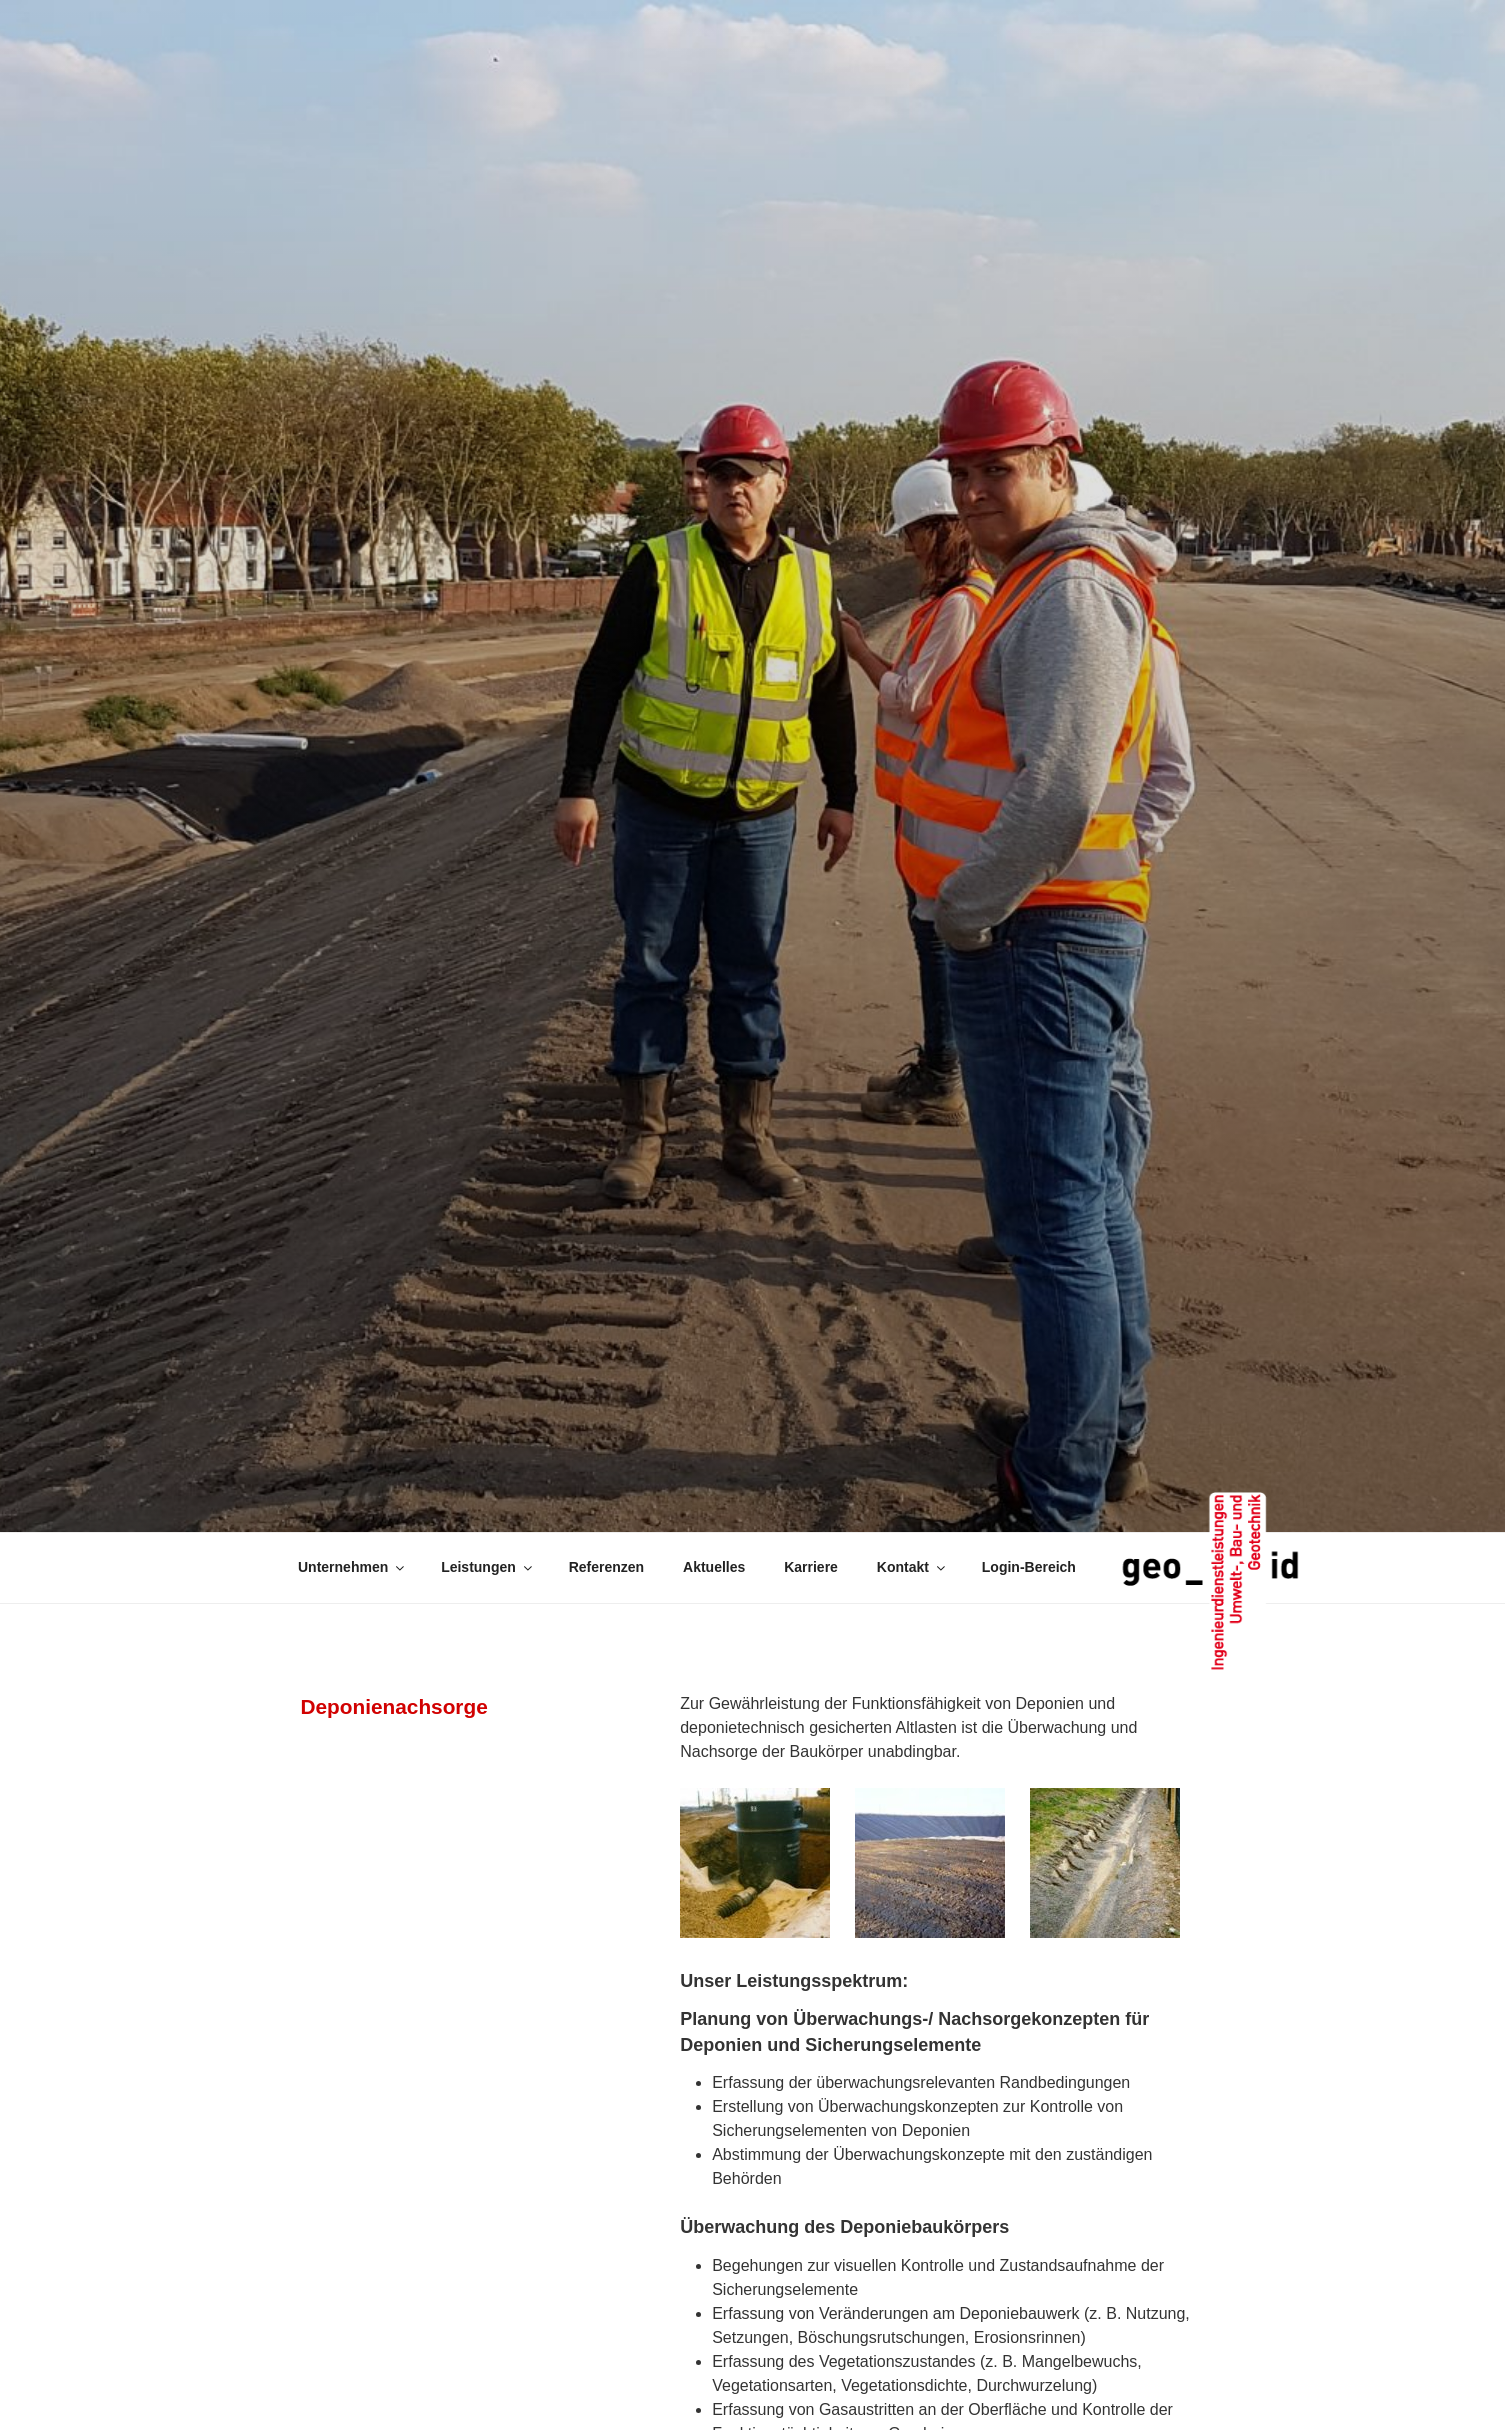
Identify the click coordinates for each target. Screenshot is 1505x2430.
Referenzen (606, 1567)
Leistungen (488, 1567)
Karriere (811, 1567)
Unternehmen (352, 1567)
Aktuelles (714, 1567)
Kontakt (912, 1567)
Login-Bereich (1029, 1567)
